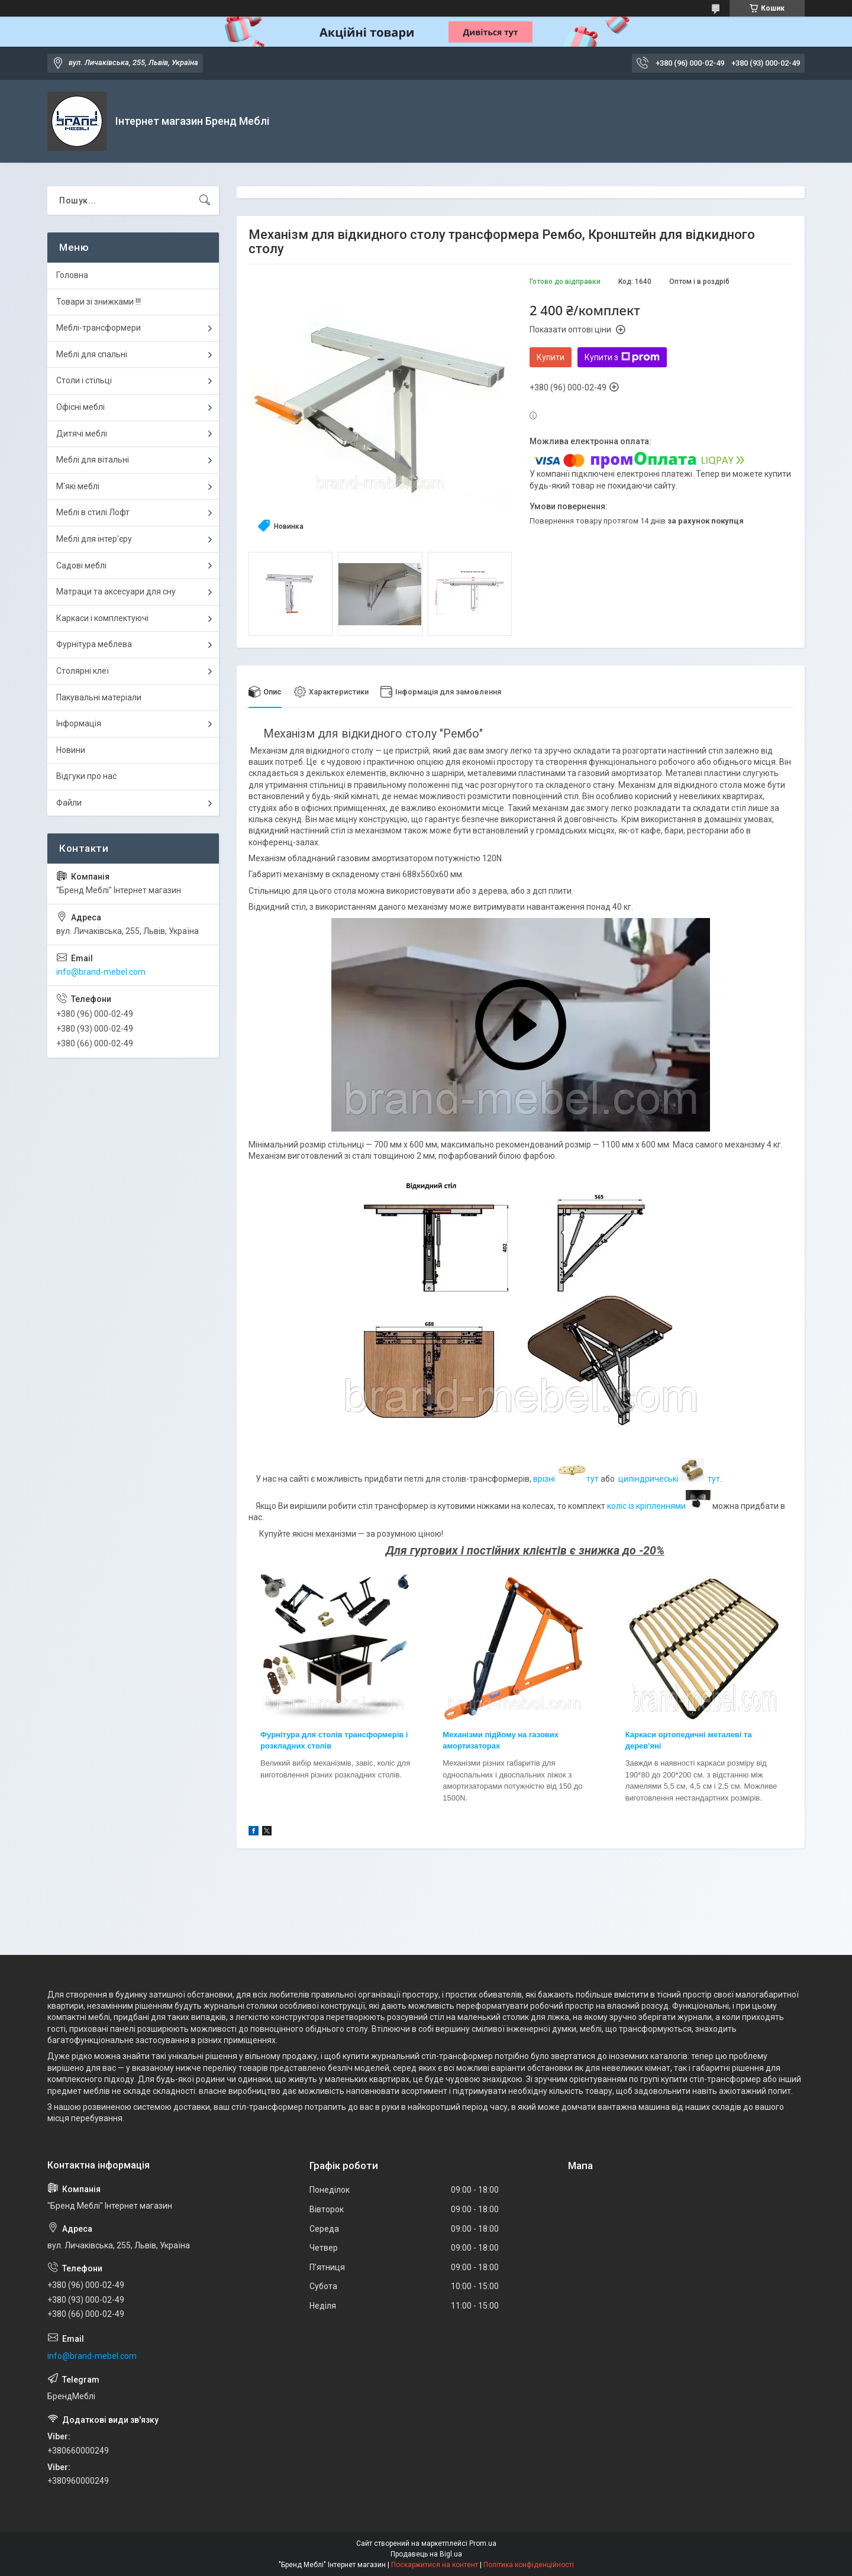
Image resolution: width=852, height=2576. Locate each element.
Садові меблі (81, 565)
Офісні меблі (80, 407)
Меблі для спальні (91, 354)
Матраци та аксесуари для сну (116, 591)
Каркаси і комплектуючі (102, 618)
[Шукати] (205, 200)
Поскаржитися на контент (434, 2565)
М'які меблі (77, 486)
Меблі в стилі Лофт (93, 512)
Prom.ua (482, 2543)
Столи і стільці (84, 380)
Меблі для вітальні (92, 459)
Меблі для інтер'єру (94, 539)
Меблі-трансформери (98, 327)
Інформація (78, 723)
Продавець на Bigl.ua (426, 2554)
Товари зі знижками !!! (98, 301)
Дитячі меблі (81, 433)
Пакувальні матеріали (98, 697)
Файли (69, 802)
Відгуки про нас (86, 776)
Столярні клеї (82, 670)
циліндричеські (648, 1479)
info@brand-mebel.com (101, 972)
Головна (72, 275)
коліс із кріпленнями (659, 1506)
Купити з (622, 357)
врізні (545, 1479)
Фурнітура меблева (94, 644)
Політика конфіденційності (528, 2565)
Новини (70, 750)
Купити (550, 357)
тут (592, 1479)
